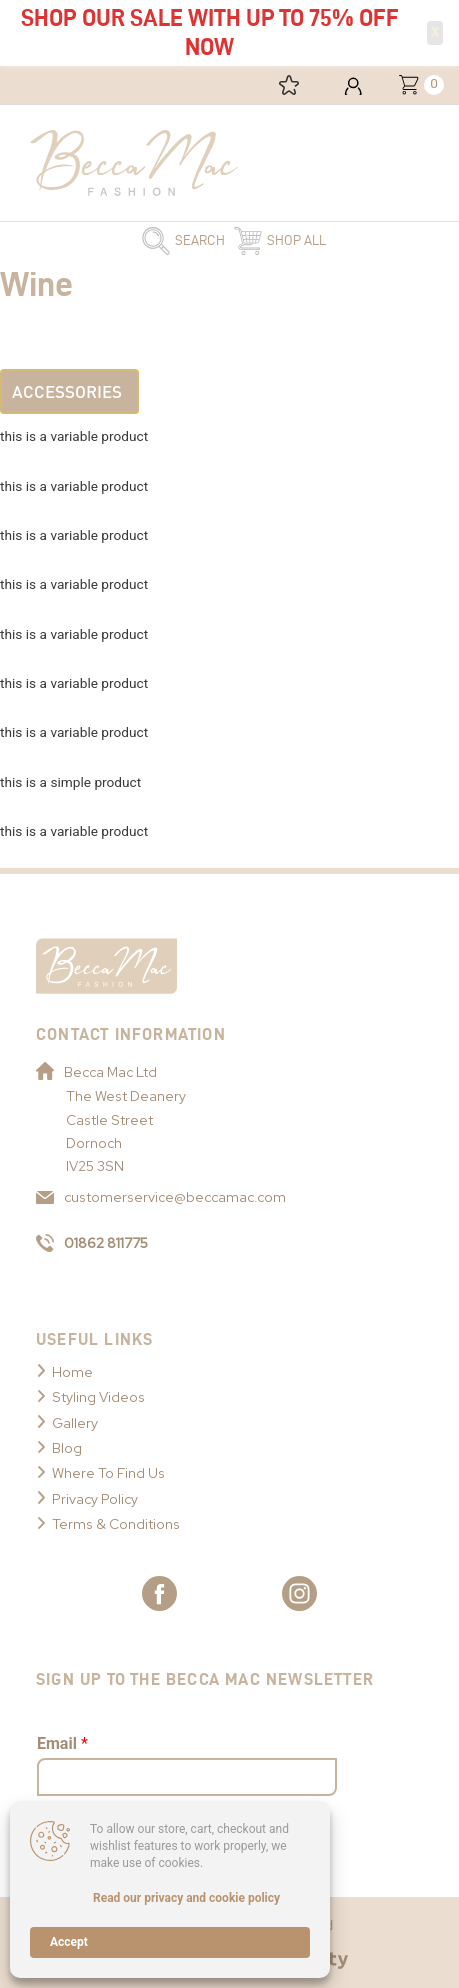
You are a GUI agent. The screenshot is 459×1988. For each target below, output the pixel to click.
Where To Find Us (108, 1473)
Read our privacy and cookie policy (186, 1898)
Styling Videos (98, 1397)
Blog (67, 1448)
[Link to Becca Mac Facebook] (159, 1593)
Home (72, 1372)
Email (62, 1743)
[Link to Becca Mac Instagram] (299, 1593)
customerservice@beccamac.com (161, 1197)
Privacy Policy (95, 1499)
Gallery (75, 1423)
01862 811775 (92, 1243)
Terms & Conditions (116, 1524)
